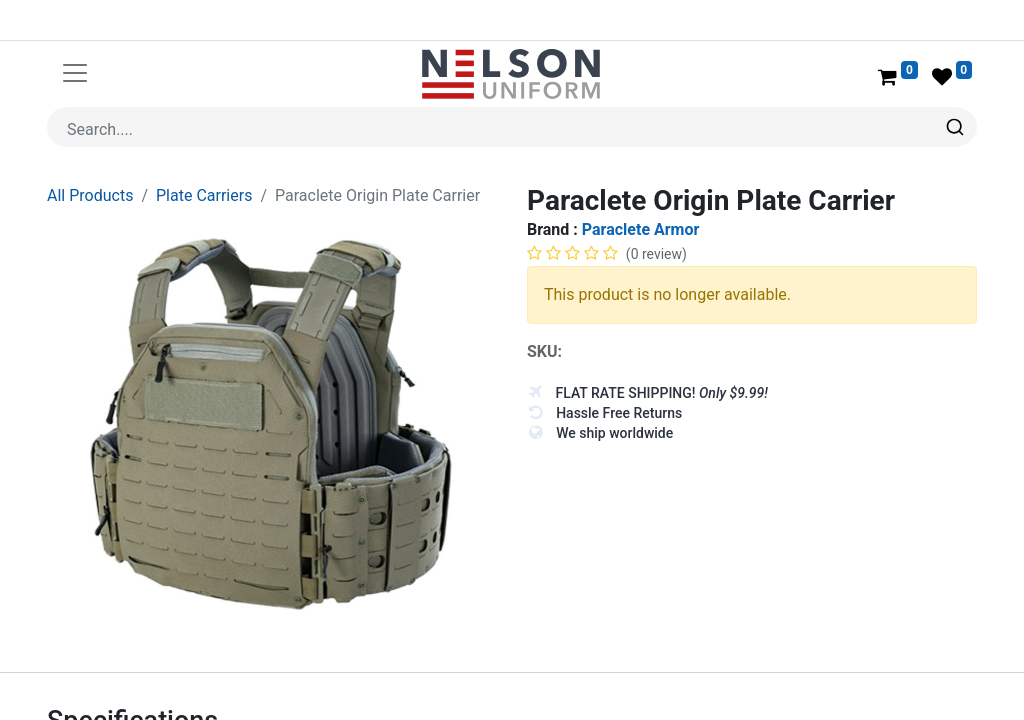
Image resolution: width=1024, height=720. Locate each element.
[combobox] (512, 127)
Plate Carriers (204, 195)
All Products (90, 195)
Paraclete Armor (641, 229)
